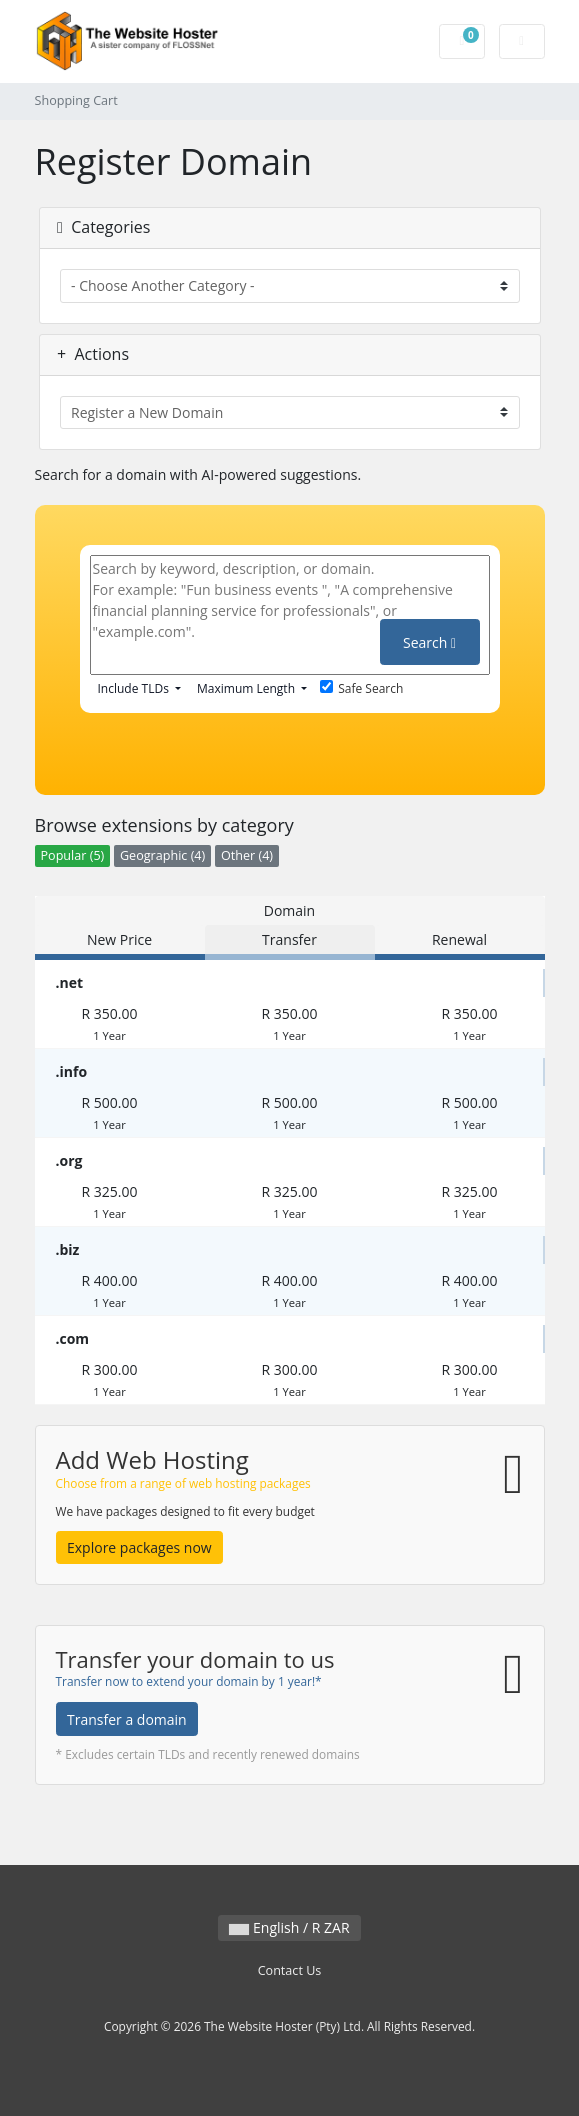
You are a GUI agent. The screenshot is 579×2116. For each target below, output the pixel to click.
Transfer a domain (127, 1719)
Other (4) (247, 855)
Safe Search (361, 688)
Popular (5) (73, 855)
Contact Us (290, 1970)
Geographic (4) (162, 855)
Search (429, 642)
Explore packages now (139, 1547)
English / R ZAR (289, 1927)
